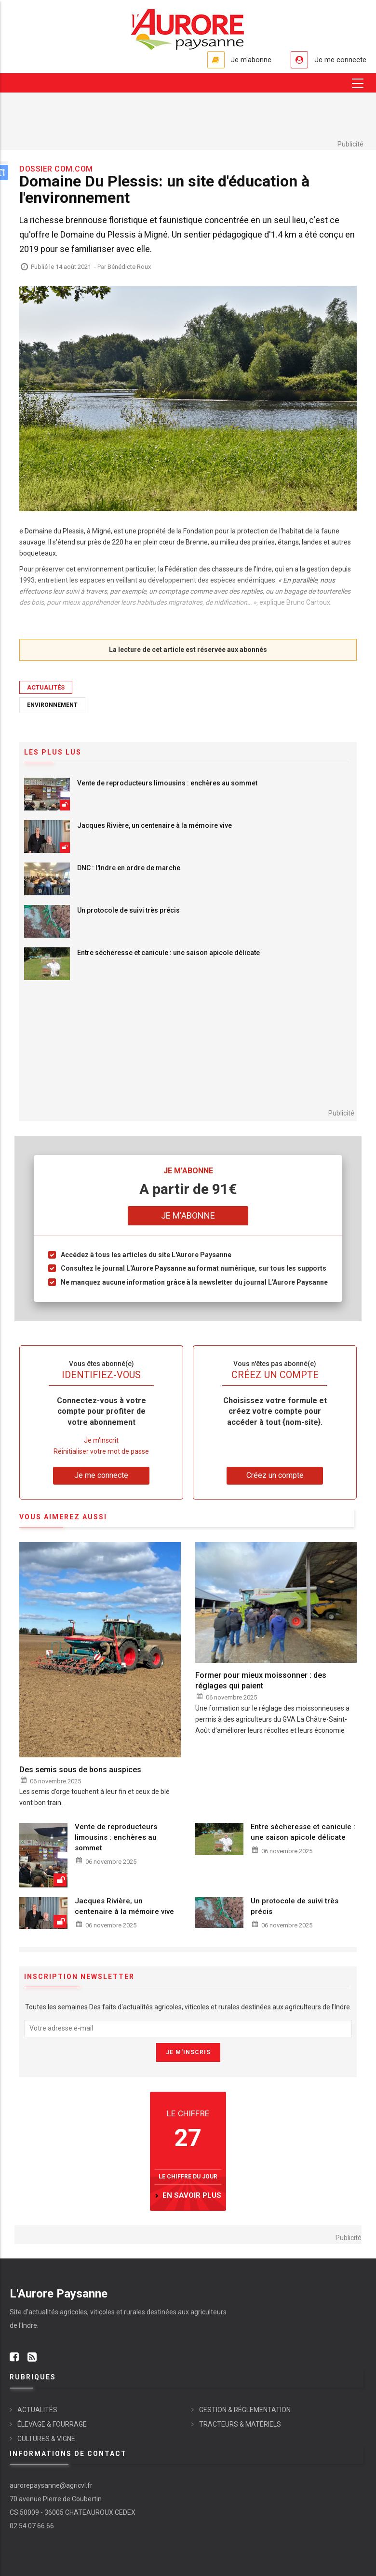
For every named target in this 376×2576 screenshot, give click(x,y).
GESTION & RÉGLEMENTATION (245, 2410)
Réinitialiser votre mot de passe (101, 1451)
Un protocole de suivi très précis (128, 910)
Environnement (52, 705)
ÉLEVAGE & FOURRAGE (52, 2424)
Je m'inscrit (101, 1440)
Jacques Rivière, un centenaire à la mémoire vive (154, 825)
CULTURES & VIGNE (46, 2439)
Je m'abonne (247, 59)
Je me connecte (339, 59)
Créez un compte (275, 1475)
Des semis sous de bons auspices (80, 1769)
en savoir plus (191, 2195)
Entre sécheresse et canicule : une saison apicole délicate (168, 952)
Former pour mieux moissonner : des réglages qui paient (260, 1680)
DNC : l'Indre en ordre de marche (128, 868)
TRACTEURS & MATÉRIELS (240, 2424)
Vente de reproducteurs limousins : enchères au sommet (167, 783)
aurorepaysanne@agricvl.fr (51, 2485)
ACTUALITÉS (46, 687)
